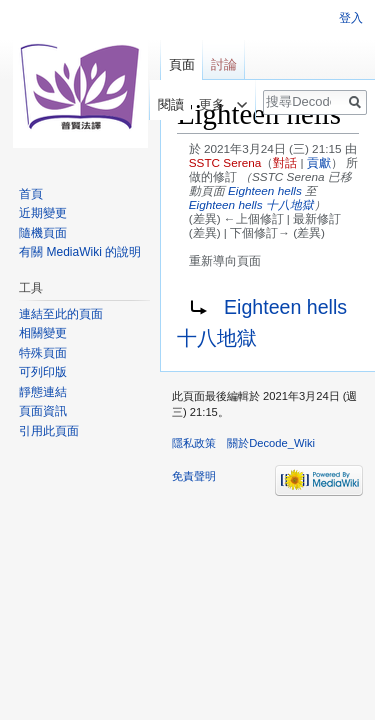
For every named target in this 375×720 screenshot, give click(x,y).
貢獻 (319, 162)
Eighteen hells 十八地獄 (251, 204)
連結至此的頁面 (61, 314)
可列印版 (43, 372)
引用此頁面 (49, 431)
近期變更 (43, 213)
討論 (224, 64)
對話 (285, 162)
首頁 (31, 194)
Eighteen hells (265, 190)
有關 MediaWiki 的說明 (80, 252)
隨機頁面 (43, 233)
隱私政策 (194, 443)
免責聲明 (194, 476)
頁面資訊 (43, 411)
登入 (351, 18)
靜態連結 (43, 392)
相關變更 (43, 333)
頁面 (182, 64)
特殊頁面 (43, 353)
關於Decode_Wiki (271, 443)
